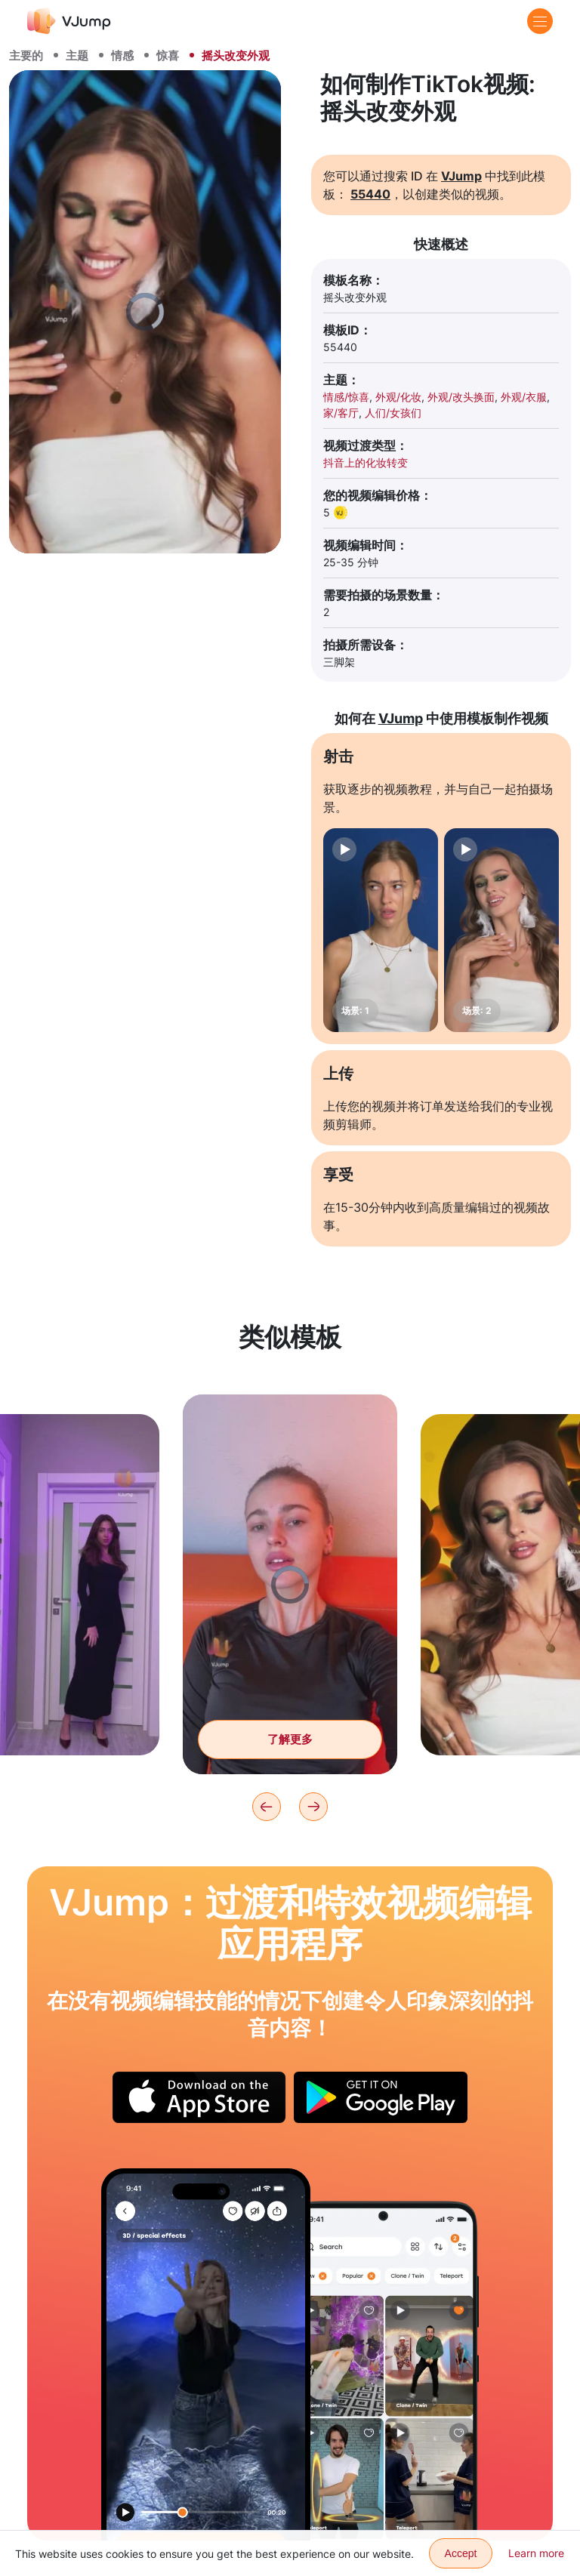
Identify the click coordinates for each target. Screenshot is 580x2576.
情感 (122, 55)
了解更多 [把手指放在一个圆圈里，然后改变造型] (290, 1750)
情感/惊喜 (346, 396)
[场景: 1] (380, 930)
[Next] (313, 1806)
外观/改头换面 (461, 396)
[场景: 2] (501, 930)
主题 (77, 55)
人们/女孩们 (393, 412)
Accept (461, 2553)
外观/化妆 (398, 396)
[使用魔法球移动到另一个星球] (205, 2354)
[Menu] (540, 21)
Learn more (536, 2553)
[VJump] (69, 21)
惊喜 (167, 55)
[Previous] (266, 1806)
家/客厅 (341, 412)
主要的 (26, 55)
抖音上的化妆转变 (365, 462)
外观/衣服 (524, 396)
